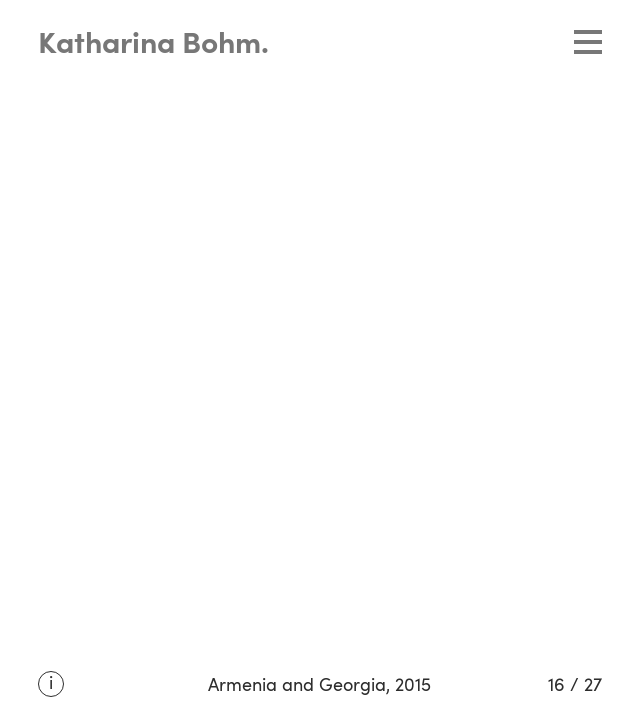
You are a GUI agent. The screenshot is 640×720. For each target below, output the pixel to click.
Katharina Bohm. (153, 45)
